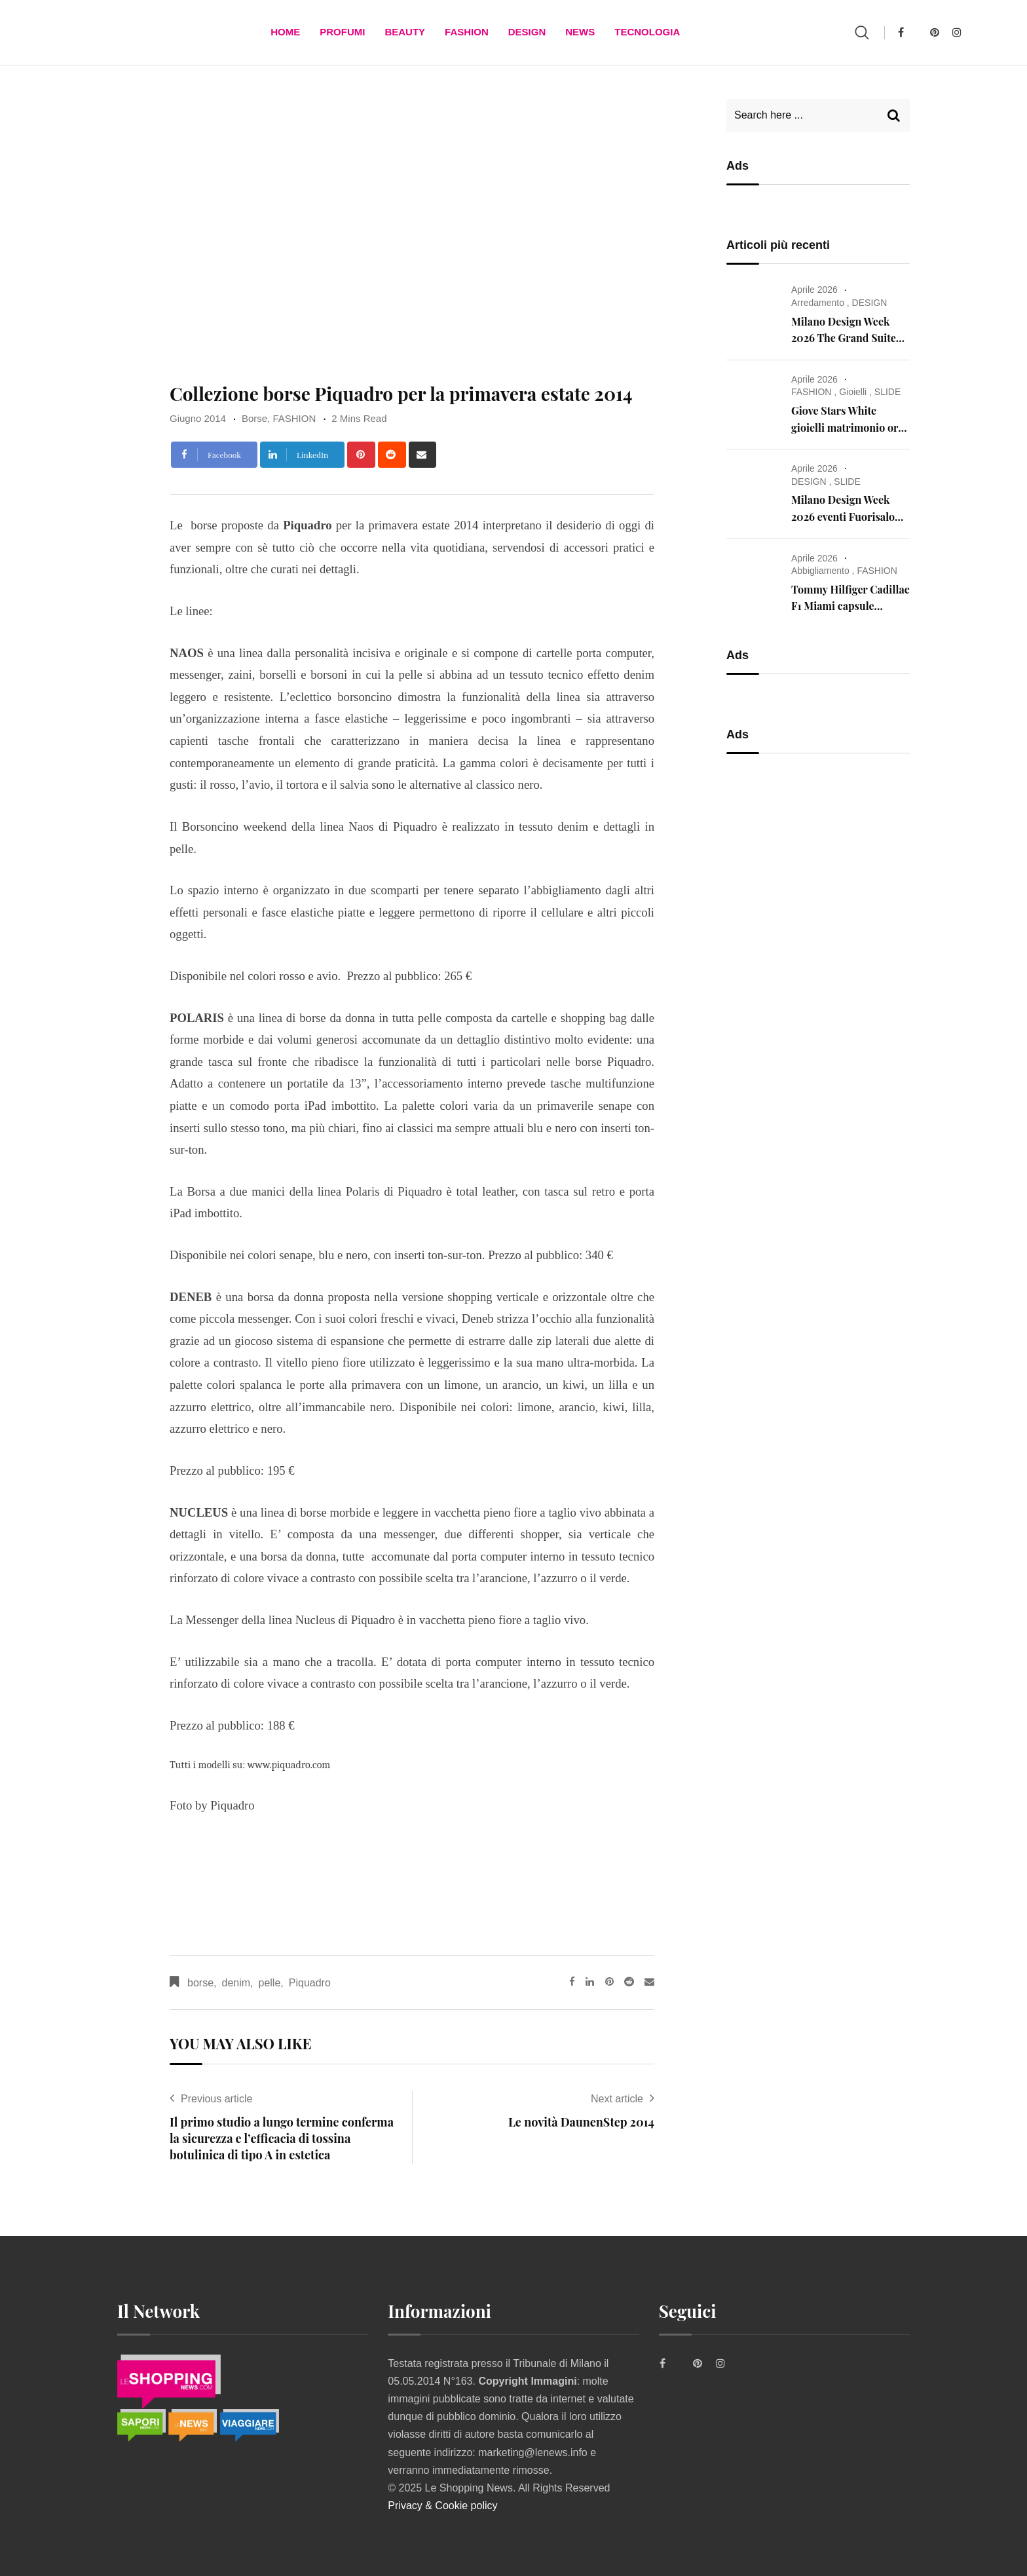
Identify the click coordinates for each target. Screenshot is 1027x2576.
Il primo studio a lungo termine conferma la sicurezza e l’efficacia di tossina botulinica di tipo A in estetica (282, 2138)
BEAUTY (404, 32)
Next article (617, 2098)
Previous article (216, 2098)
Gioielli (853, 392)
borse (200, 1982)
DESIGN (527, 32)
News (580, 32)
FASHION (467, 32)
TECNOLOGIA (647, 32)
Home (285, 32)
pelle (270, 1982)
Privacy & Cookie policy (442, 2505)
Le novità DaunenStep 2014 (581, 2122)
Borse (254, 418)
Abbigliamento (820, 570)
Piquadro (310, 1982)
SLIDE (887, 392)
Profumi (342, 32)
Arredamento (817, 302)
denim (235, 1982)
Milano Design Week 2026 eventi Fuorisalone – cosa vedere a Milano (848, 516)
